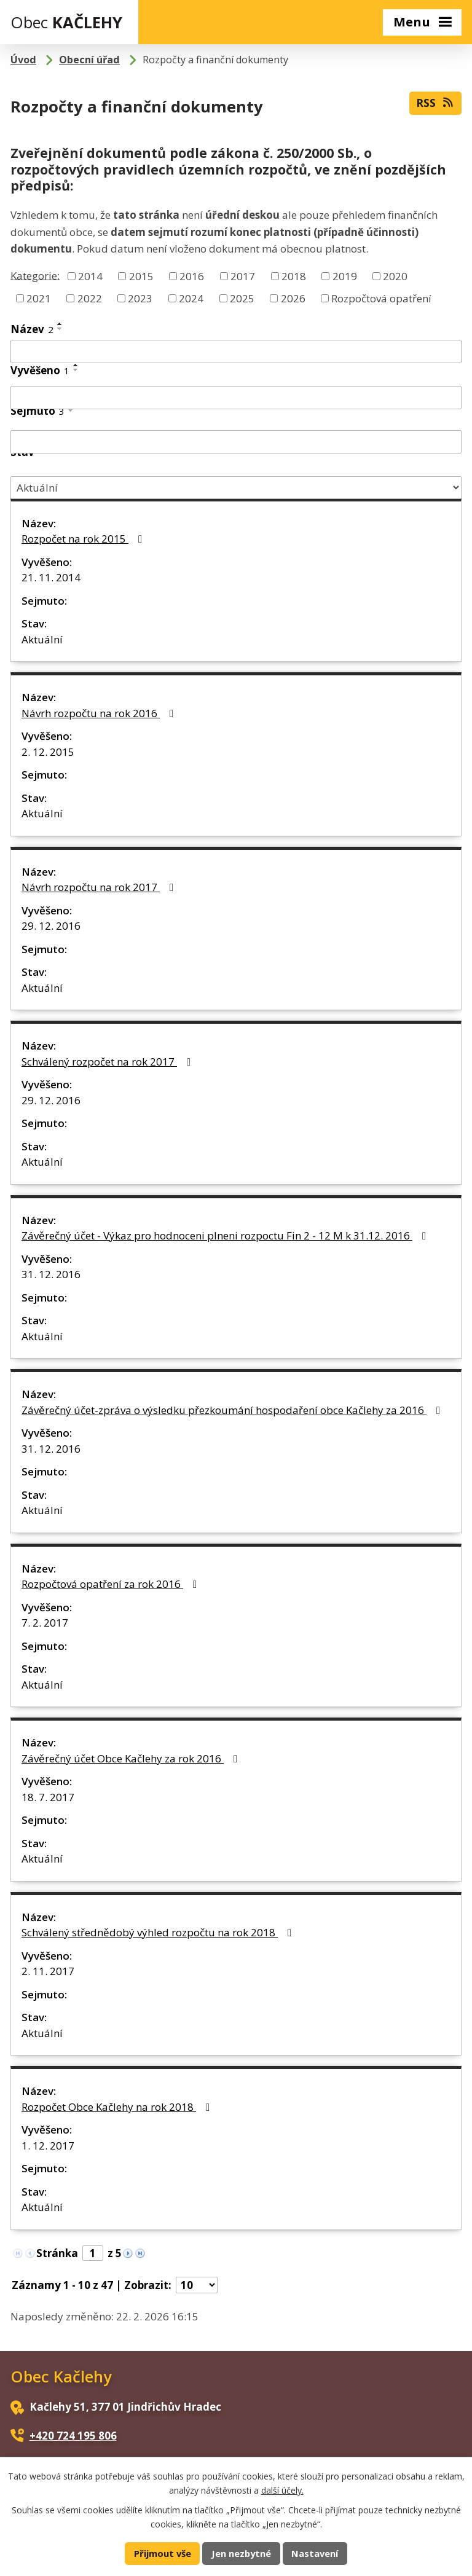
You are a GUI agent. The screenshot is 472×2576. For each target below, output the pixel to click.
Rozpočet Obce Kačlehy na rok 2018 (118, 2107)
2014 (90, 276)
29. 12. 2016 (51, 926)
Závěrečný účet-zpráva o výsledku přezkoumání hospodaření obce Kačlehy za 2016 (233, 1410)
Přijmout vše (162, 2553)
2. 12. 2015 (48, 752)
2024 (191, 298)
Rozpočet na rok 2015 (84, 539)
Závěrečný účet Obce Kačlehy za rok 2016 (132, 1758)
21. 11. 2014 (51, 577)
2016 (191, 276)
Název (31, 329)
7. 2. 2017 (45, 1623)
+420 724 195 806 (73, 2436)
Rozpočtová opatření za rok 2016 (112, 1584)
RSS (435, 102)
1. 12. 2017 (48, 2145)
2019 (344, 276)
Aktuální (42, 639)
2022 (89, 298)
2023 (140, 298)
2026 (293, 298)
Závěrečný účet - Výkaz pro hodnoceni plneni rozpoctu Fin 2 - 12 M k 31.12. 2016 (226, 1235)
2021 (38, 298)
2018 (293, 276)
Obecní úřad (89, 59)
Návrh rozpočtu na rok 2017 (100, 887)
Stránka (57, 2253)
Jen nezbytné (241, 2553)
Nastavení (314, 2553)
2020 (395, 276)
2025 (242, 298)
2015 (141, 276)
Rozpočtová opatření (381, 298)
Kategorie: (35, 275)
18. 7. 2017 (48, 1797)
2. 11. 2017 (48, 1971)
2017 (242, 276)
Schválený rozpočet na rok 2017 (108, 1061)
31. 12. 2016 (51, 1274)
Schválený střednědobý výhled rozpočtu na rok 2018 (159, 1932)
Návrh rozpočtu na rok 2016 (100, 713)
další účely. (282, 2490)
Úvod (23, 59)
